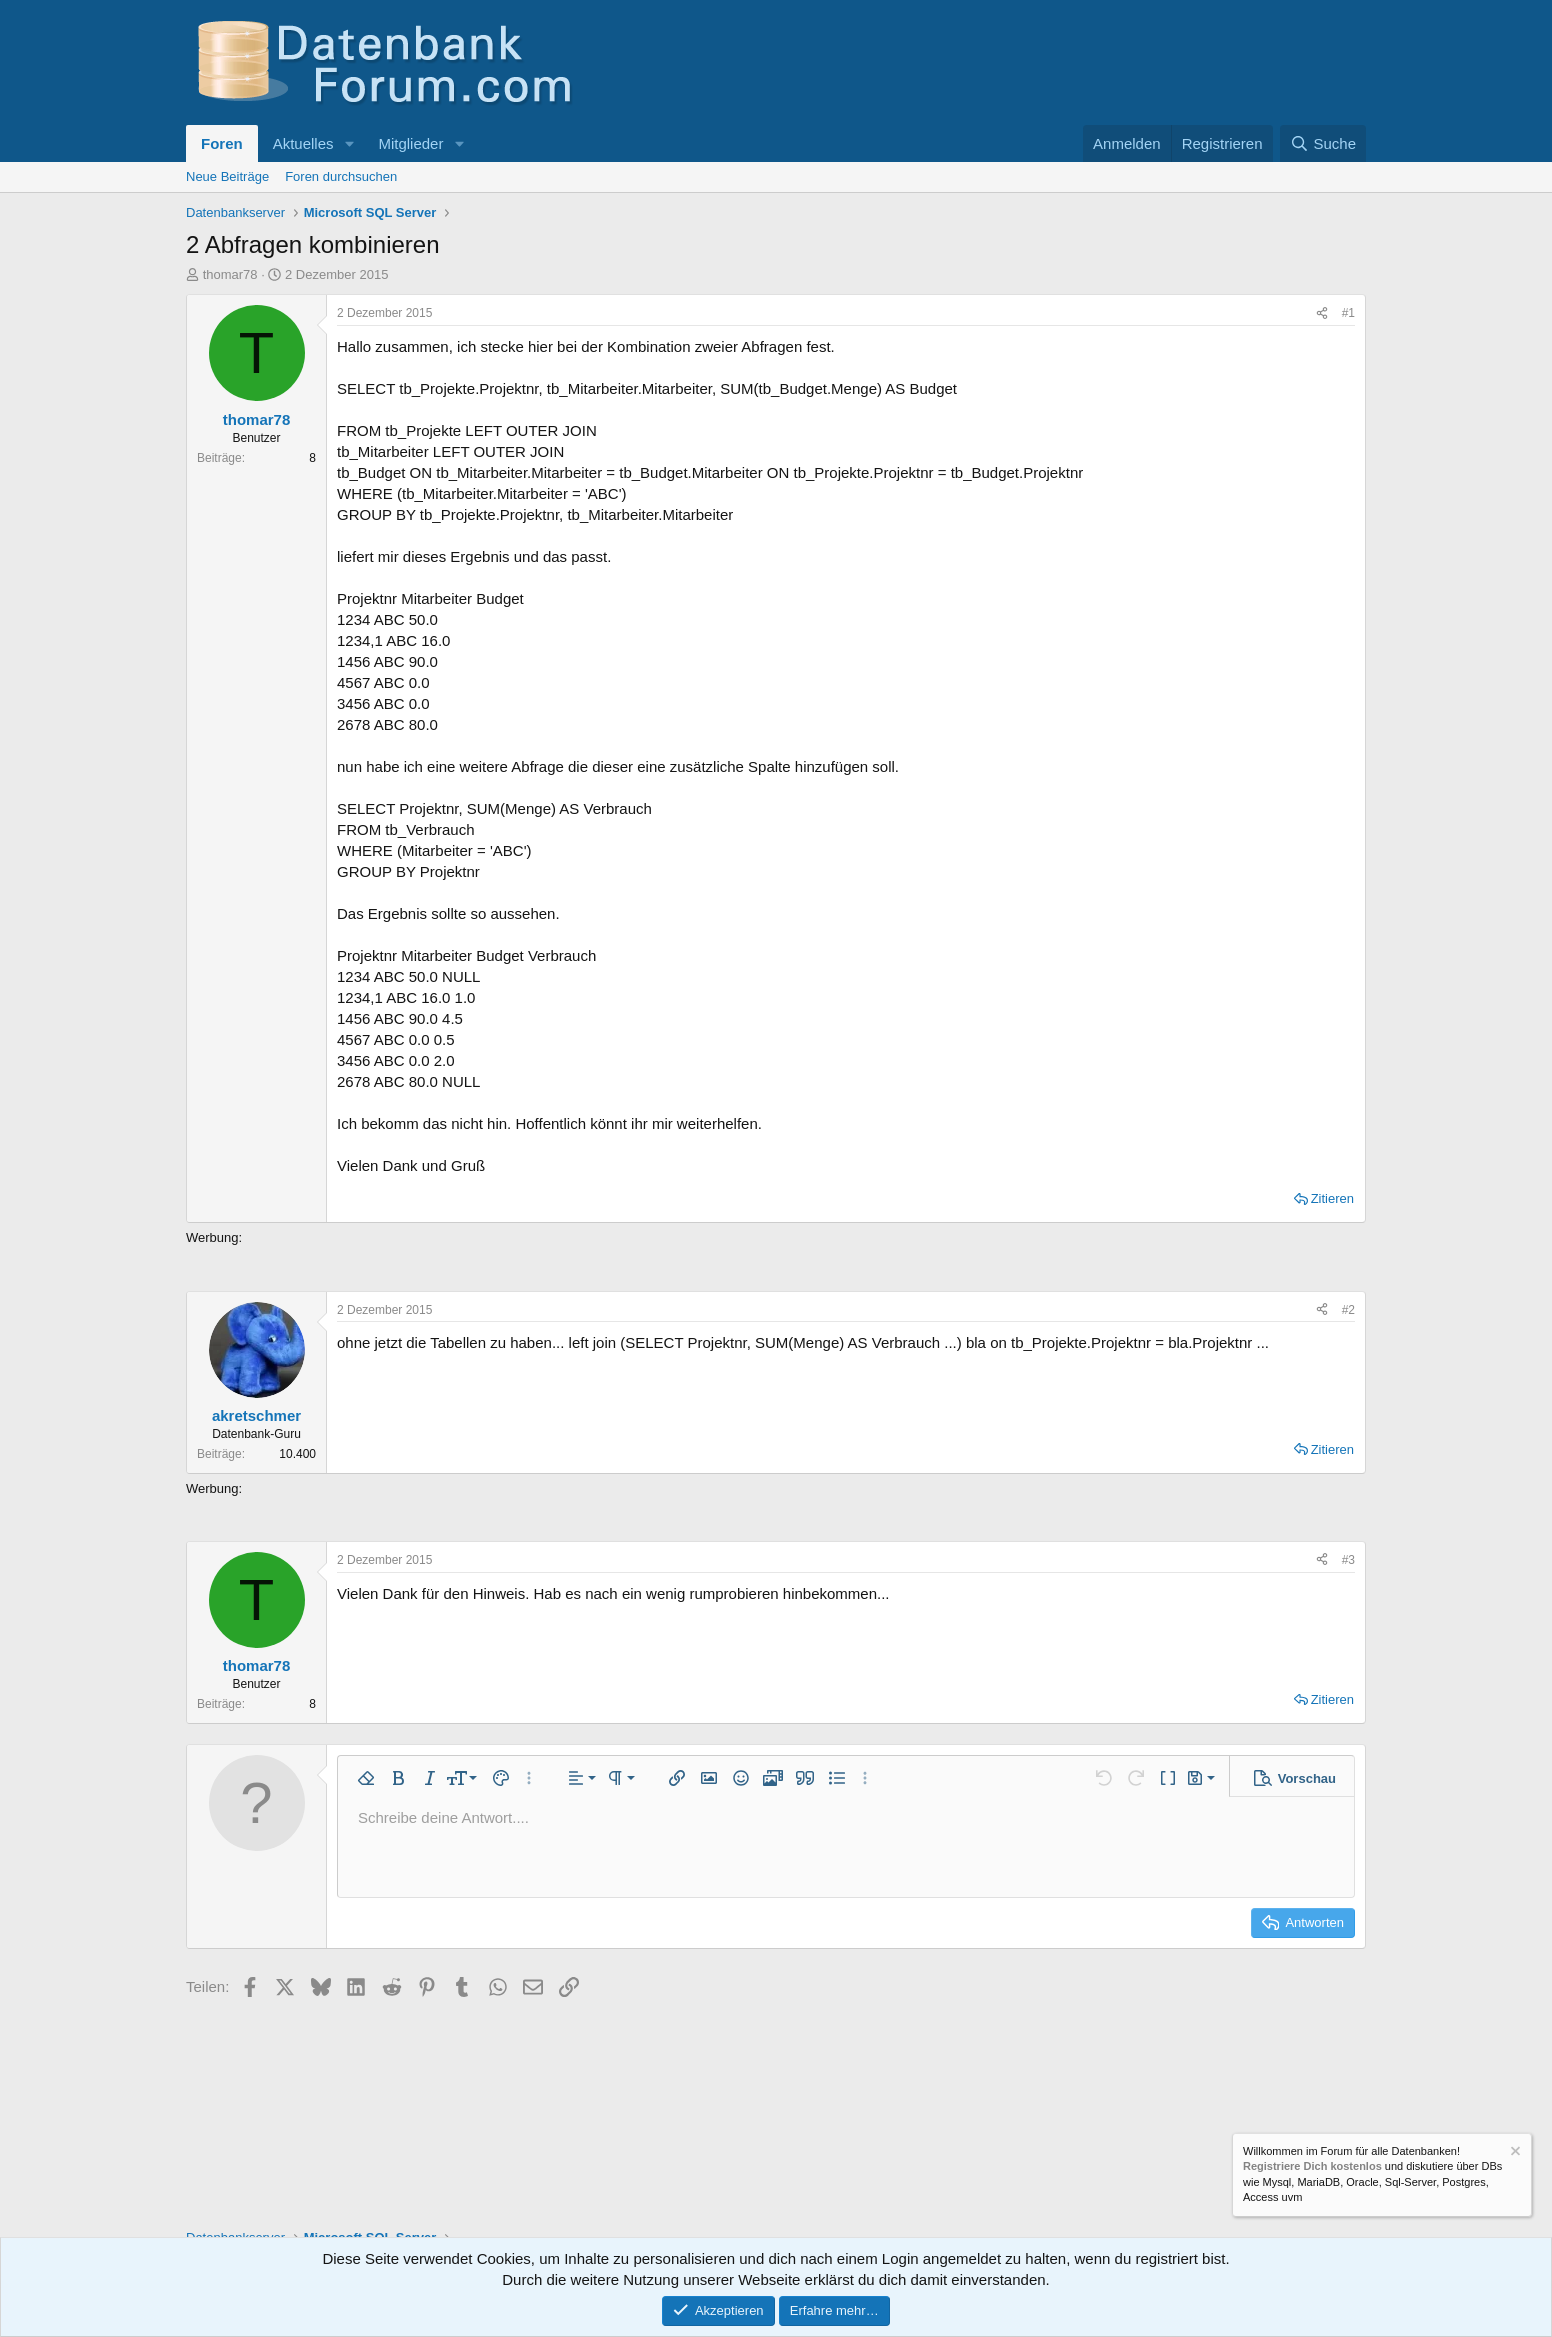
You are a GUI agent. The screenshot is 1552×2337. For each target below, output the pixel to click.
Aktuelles (303, 143)
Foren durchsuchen (341, 176)
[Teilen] (1322, 313)
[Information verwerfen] (1514, 2153)
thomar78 (230, 274)
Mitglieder (410, 143)
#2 (1348, 1310)
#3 (1348, 1560)
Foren (222, 143)
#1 (1348, 313)
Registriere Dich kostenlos (1312, 2167)
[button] (349, 143)
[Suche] (1323, 143)
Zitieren (1332, 1198)
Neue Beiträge (227, 176)
